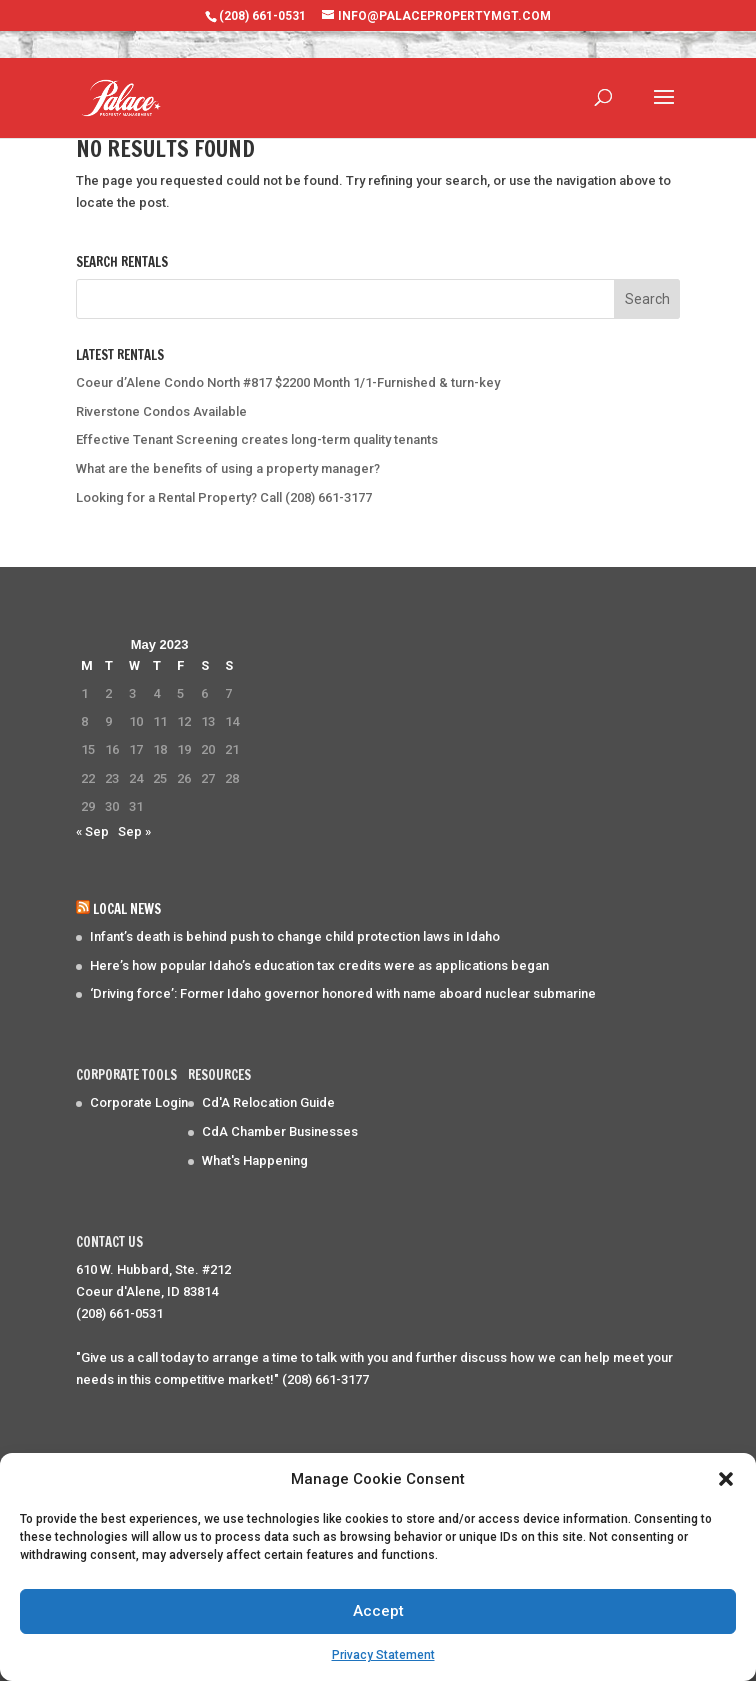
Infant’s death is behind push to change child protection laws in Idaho (295, 936)
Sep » (134, 831)
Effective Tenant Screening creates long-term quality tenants (257, 439)
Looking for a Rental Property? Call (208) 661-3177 (224, 497)
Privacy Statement (383, 1655)
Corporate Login (139, 1102)
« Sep (92, 831)
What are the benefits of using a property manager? (228, 468)
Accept (378, 1611)
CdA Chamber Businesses (280, 1131)
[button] (726, 1479)
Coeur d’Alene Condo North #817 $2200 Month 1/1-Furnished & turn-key (288, 382)
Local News (127, 909)
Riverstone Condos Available (161, 411)
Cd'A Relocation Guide (268, 1102)
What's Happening (255, 1160)
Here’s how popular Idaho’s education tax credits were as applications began (319, 965)
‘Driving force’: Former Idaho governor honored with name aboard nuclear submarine (343, 993)
